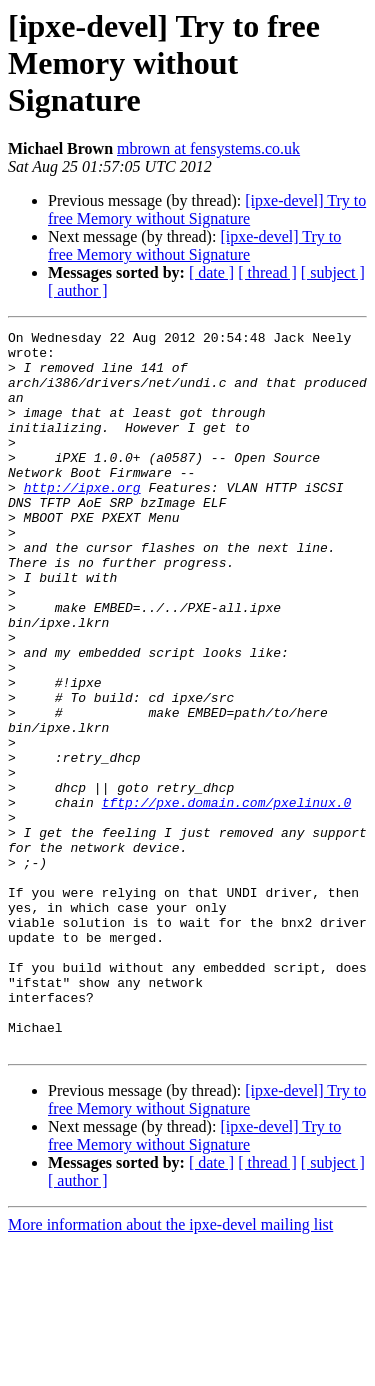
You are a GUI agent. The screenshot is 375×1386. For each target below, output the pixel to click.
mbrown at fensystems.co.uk (208, 148)
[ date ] (211, 272)
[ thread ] (267, 272)
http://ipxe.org (82, 520)
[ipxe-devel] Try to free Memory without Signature (207, 209)
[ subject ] (333, 272)
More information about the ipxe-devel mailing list (170, 1368)
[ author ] (78, 290)
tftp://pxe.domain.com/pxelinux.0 (227, 898)
